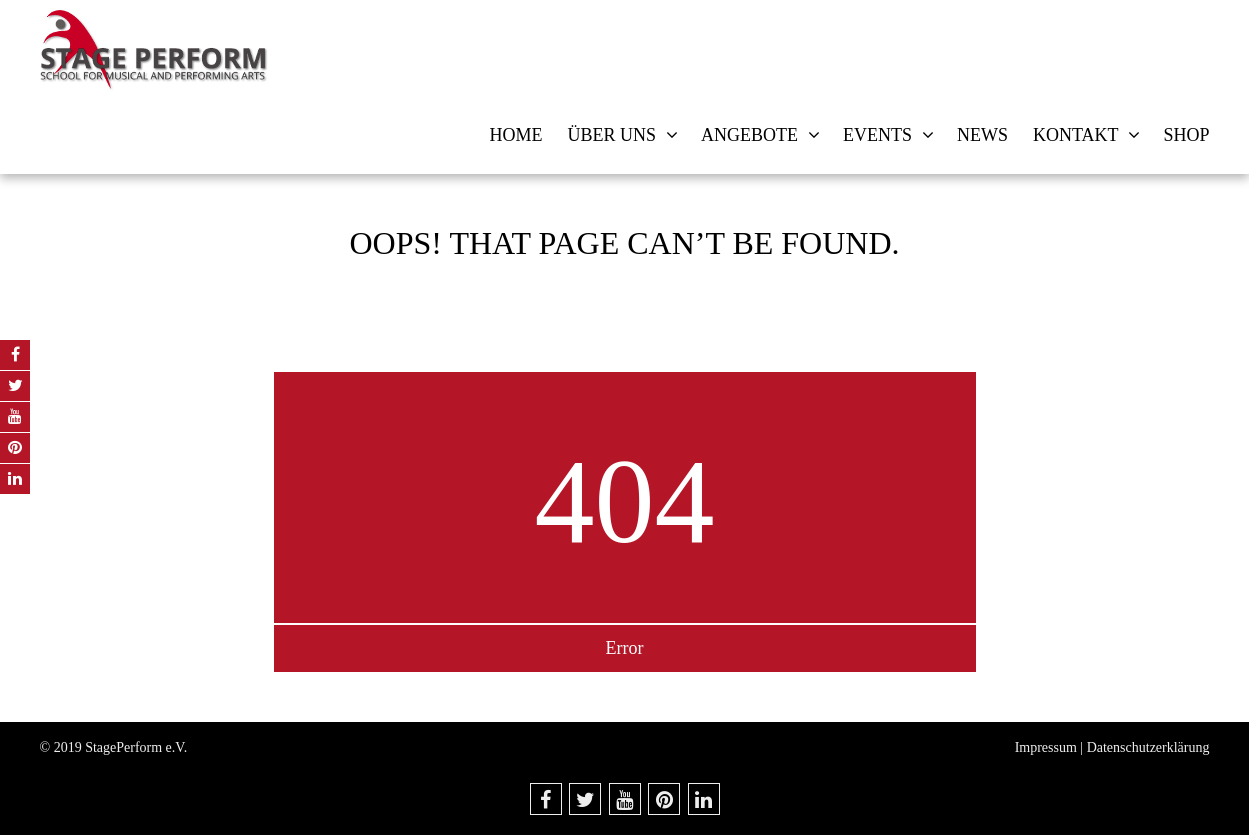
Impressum (1046, 747)
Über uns (611, 135)
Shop (1186, 135)
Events (877, 135)
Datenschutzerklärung (1148, 747)
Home (515, 135)
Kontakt (1076, 135)
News (982, 135)
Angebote (749, 135)
